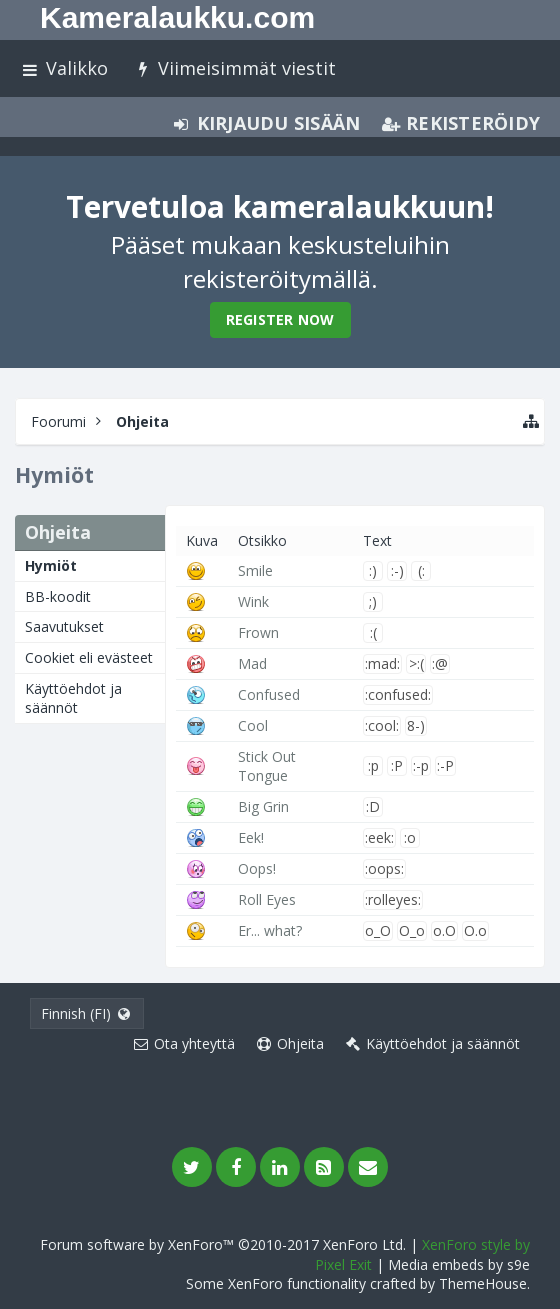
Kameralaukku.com (177, 17)
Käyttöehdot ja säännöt (73, 698)
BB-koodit (58, 596)
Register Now (280, 319)
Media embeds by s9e (459, 1264)
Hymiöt (51, 565)
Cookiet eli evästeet (89, 657)
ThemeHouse (483, 1283)
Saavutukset (64, 626)
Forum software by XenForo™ (223, 1244)
